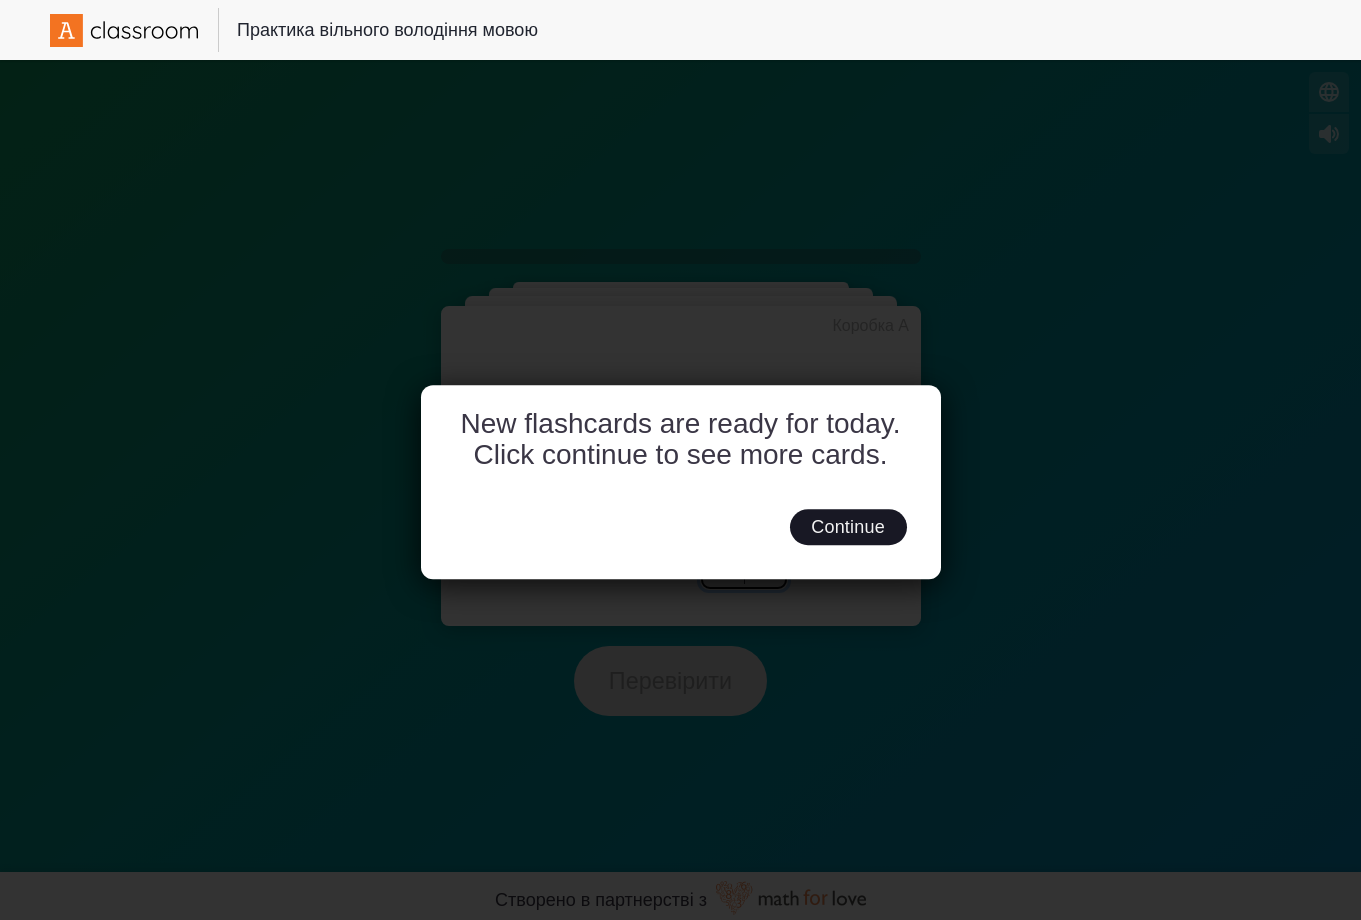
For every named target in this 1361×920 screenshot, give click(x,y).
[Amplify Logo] (124, 30)
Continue (848, 527)
